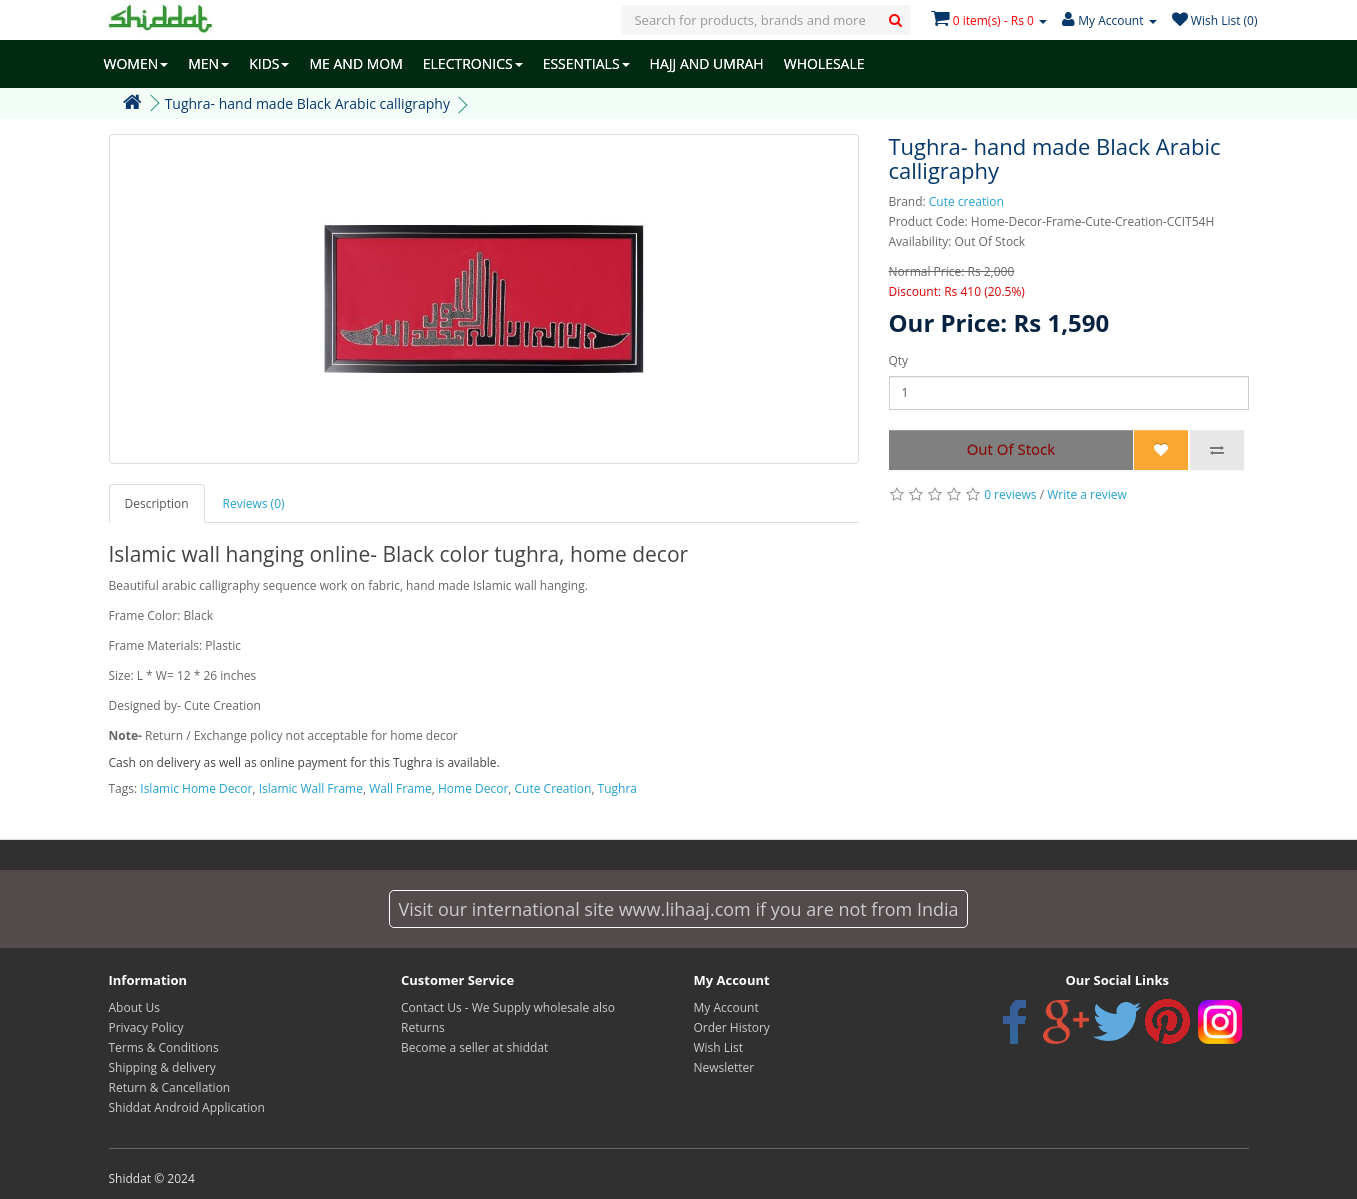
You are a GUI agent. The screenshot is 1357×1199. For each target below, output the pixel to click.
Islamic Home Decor (196, 788)
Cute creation (966, 201)
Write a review (1087, 494)
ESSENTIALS (586, 63)
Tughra (617, 788)
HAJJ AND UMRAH (707, 63)
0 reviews (1010, 494)
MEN (208, 63)
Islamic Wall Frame (311, 788)
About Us (134, 1007)
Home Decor (473, 788)
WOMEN (136, 63)
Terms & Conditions (164, 1047)
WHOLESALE (824, 63)
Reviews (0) (254, 503)
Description (157, 503)
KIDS (269, 63)
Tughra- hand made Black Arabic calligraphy (307, 103)
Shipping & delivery (162, 1067)
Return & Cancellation (170, 1087)
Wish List (719, 1047)
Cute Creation (553, 788)
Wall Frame (400, 788)
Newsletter (724, 1067)
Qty (899, 360)
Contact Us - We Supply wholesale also (508, 1007)
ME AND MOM (355, 63)
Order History (732, 1027)
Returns (423, 1027)
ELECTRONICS (473, 63)
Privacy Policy (146, 1027)
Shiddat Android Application (187, 1107)
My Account (726, 1007)
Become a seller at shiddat (474, 1047)
